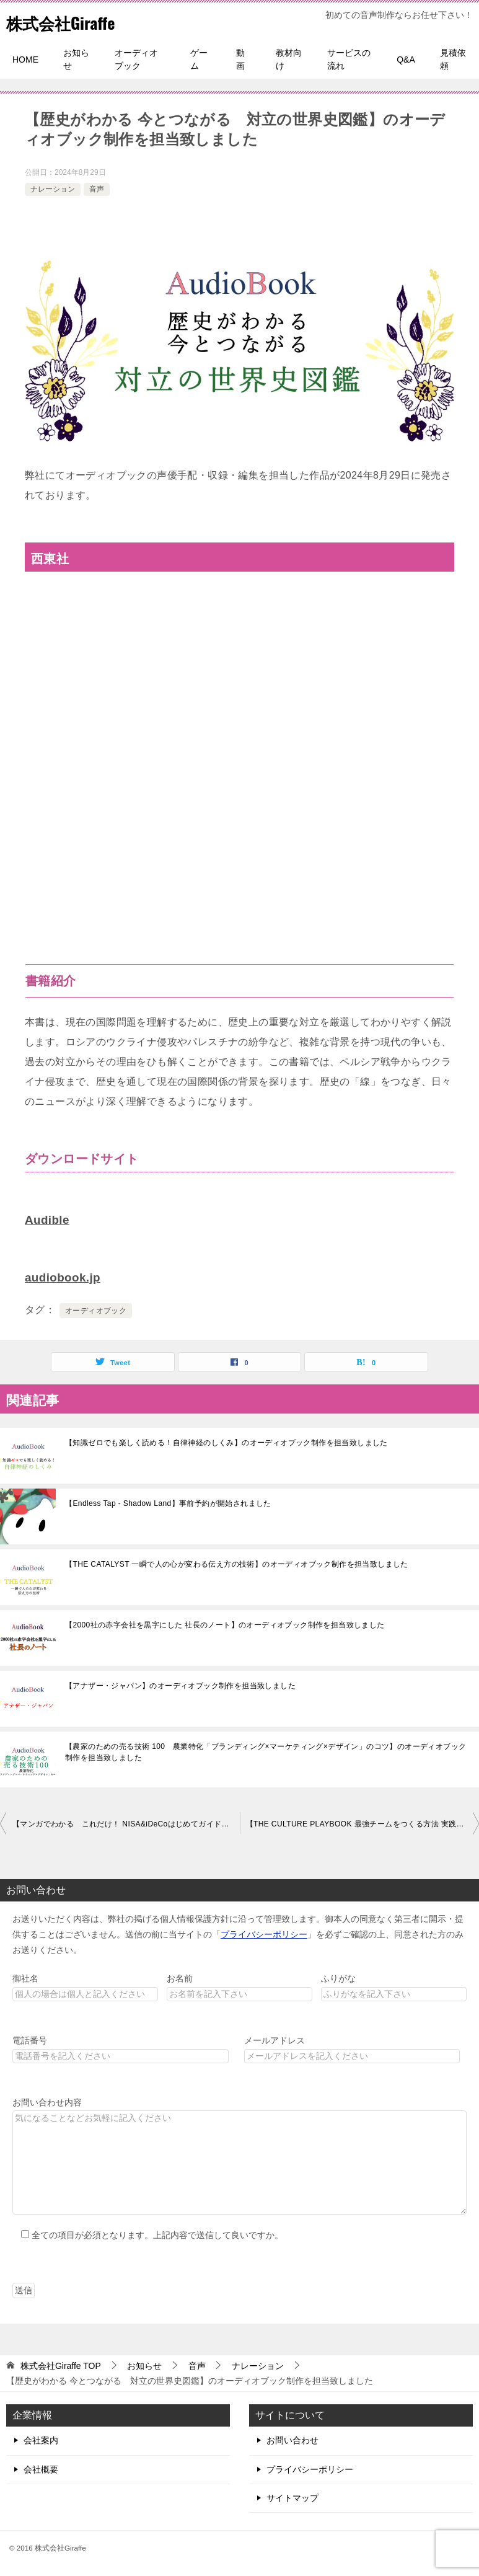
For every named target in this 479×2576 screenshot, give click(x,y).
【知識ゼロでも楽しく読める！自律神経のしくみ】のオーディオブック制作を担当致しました (226, 1441)
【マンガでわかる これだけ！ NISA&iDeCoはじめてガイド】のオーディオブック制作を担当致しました (126, 1822)
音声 (96, 189)
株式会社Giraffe (69, 21)
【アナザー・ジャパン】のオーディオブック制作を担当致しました (180, 1684)
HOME (25, 59)
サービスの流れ (349, 59)
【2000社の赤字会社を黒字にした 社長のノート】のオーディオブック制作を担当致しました (225, 1623)
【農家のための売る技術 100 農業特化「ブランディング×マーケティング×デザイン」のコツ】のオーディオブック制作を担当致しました (265, 1751)
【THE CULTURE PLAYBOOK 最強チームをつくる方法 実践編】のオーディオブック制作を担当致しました (363, 1822)
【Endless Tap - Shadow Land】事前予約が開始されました (168, 1502)
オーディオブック (136, 59)
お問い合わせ (292, 2439)
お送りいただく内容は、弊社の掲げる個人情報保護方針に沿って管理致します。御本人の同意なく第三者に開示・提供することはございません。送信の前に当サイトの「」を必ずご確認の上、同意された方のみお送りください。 (238, 1933)
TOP (60, 2365)
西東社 (51, 558)
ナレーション (52, 189)
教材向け (289, 59)
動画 (240, 59)
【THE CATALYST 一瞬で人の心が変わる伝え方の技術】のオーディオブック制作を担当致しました (236, 1563)
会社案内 (41, 2439)
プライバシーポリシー (264, 1933)
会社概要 (41, 2468)
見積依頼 (453, 59)
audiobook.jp (65, 1276)
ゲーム (199, 59)
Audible (48, 1219)
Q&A (406, 59)
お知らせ (76, 59)
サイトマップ (292, 2497)
